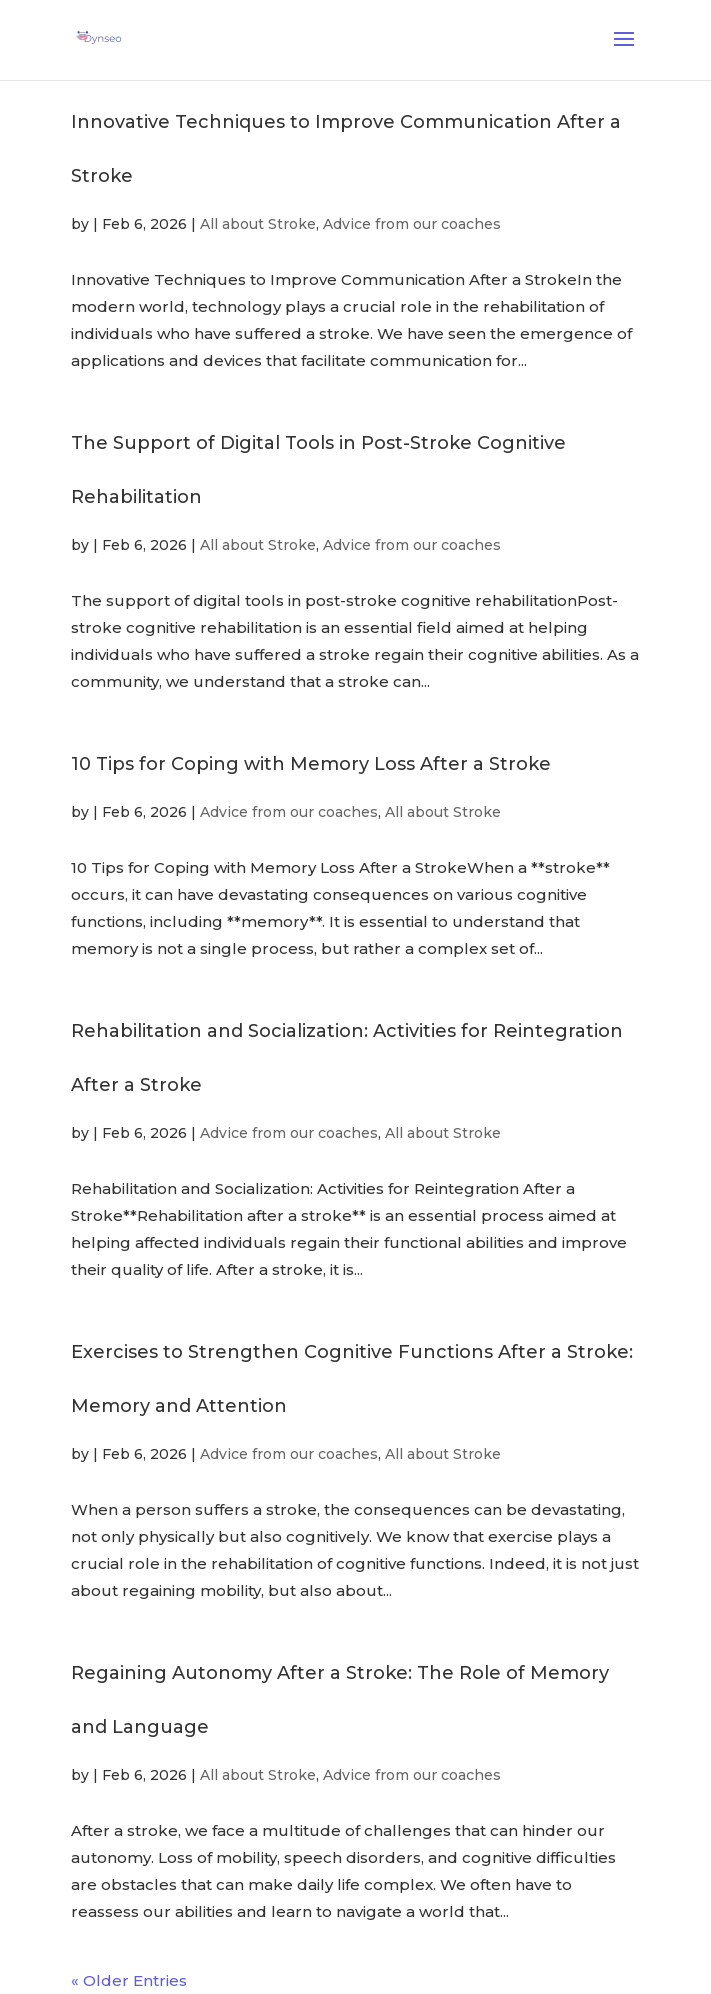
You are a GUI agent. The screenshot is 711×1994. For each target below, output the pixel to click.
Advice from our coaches (412, 224)
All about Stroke (258, 224)
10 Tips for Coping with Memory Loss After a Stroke (311, 764)
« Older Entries (129, 1980)
